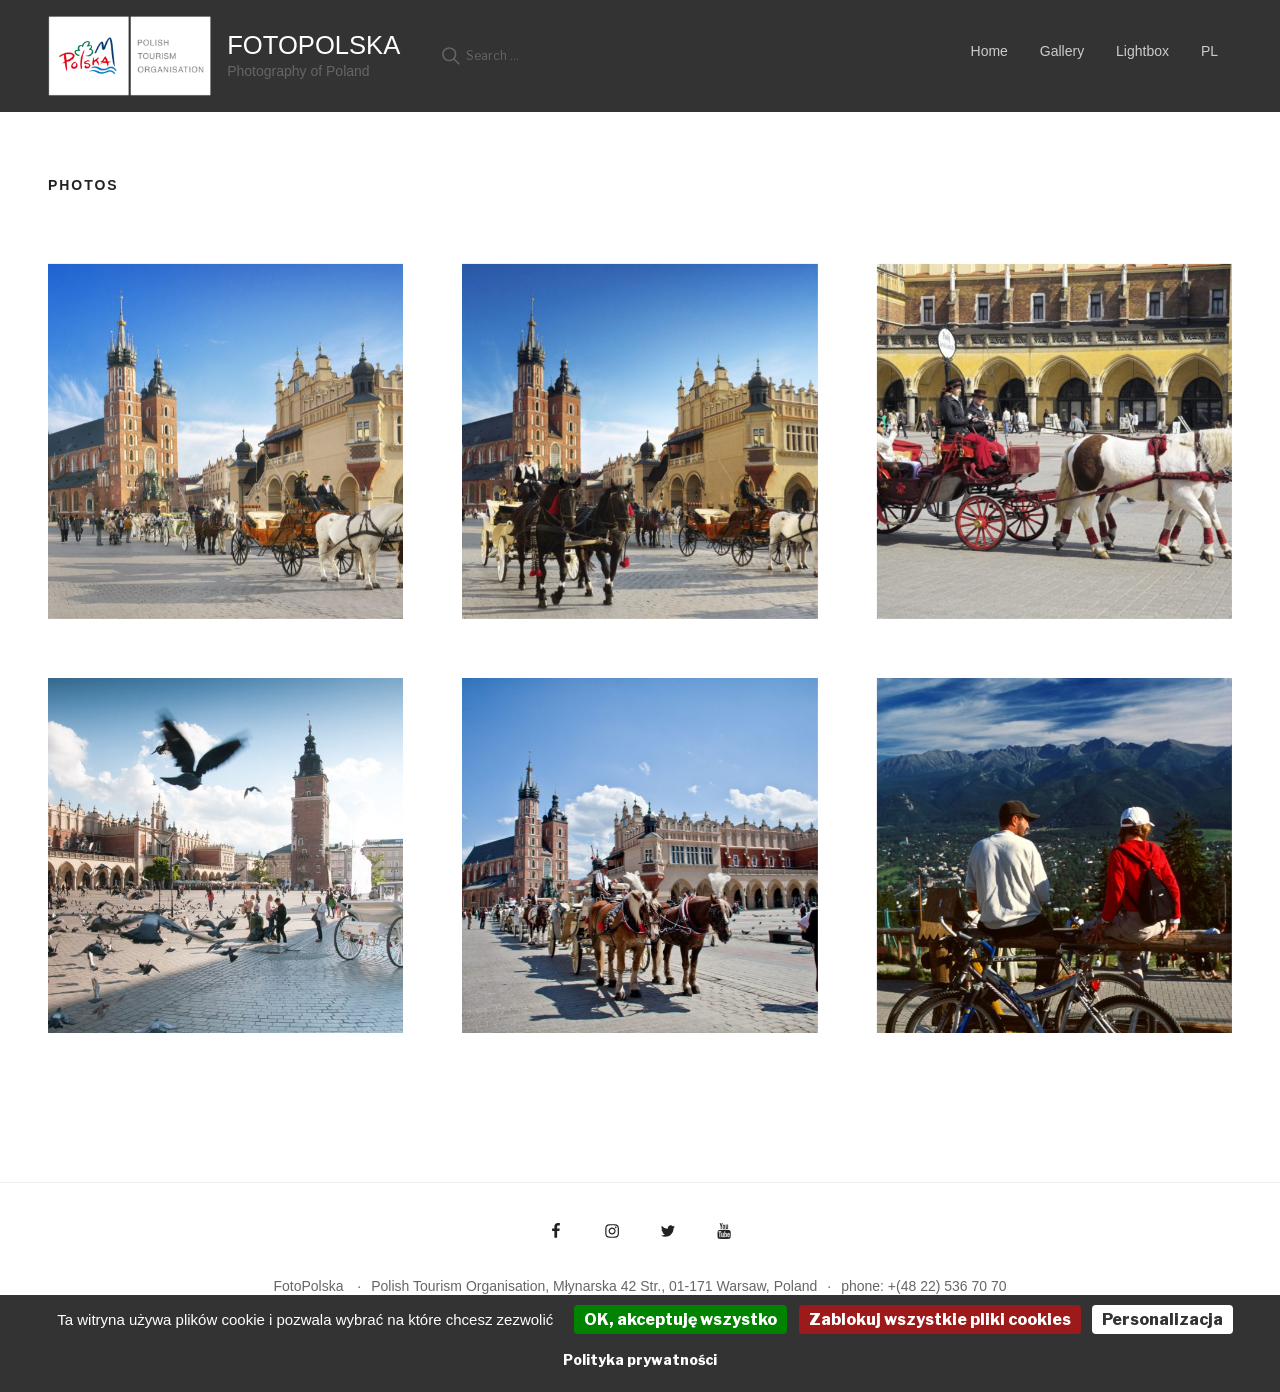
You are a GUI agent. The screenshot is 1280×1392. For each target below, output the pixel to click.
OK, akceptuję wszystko (680, 1319)
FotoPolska (313, 45)
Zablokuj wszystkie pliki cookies (940, 1319)
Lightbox (1142, 51)
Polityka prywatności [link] (640, 1359)
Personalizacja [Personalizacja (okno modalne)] (1162, 1319)
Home (989, 51)
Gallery (1062, 51)
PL (1209, 51)
